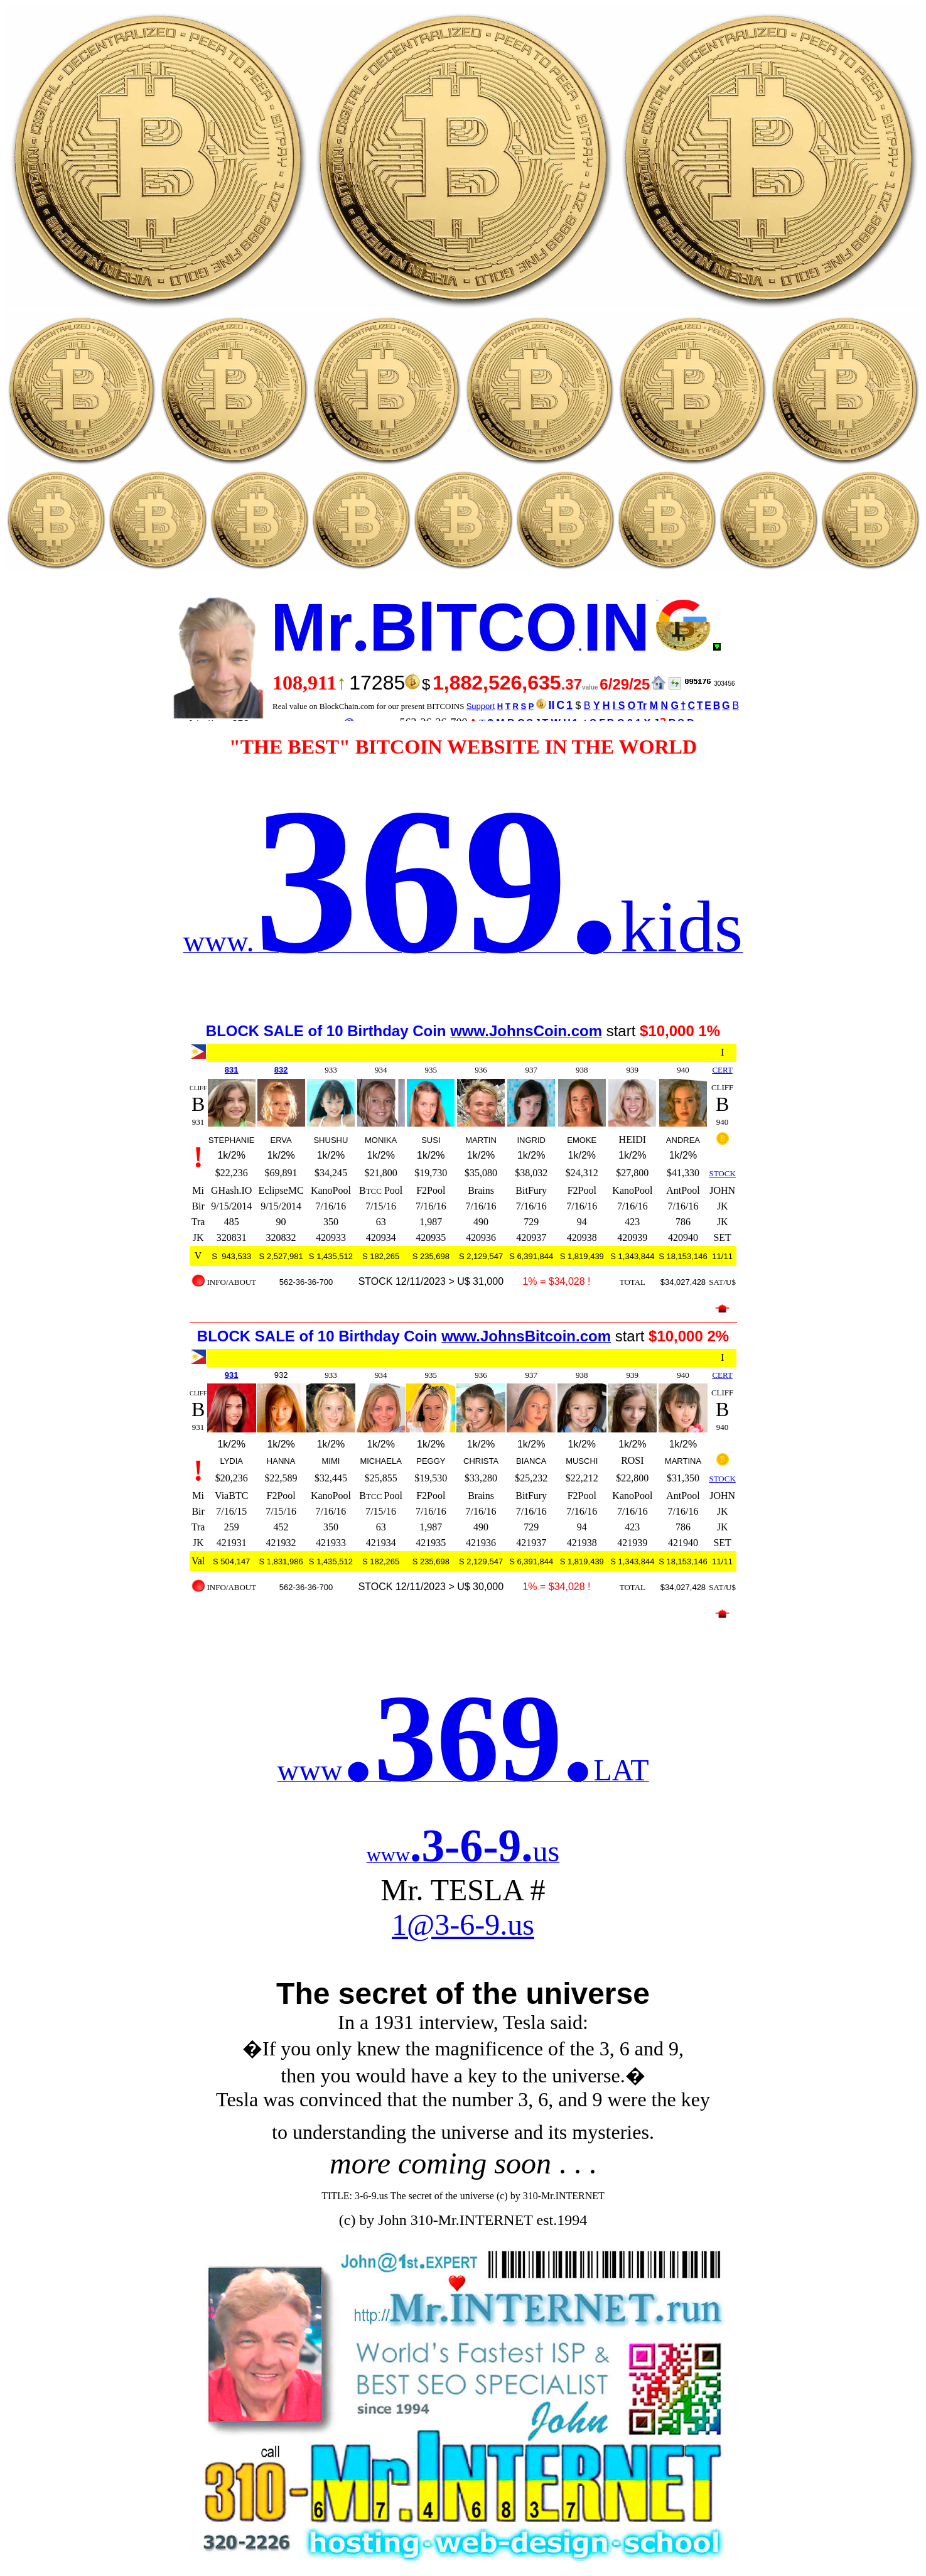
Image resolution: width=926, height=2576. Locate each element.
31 (233, 1069)
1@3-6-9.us (463, 1924)
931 (232, 1375)
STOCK (722, 1173)
